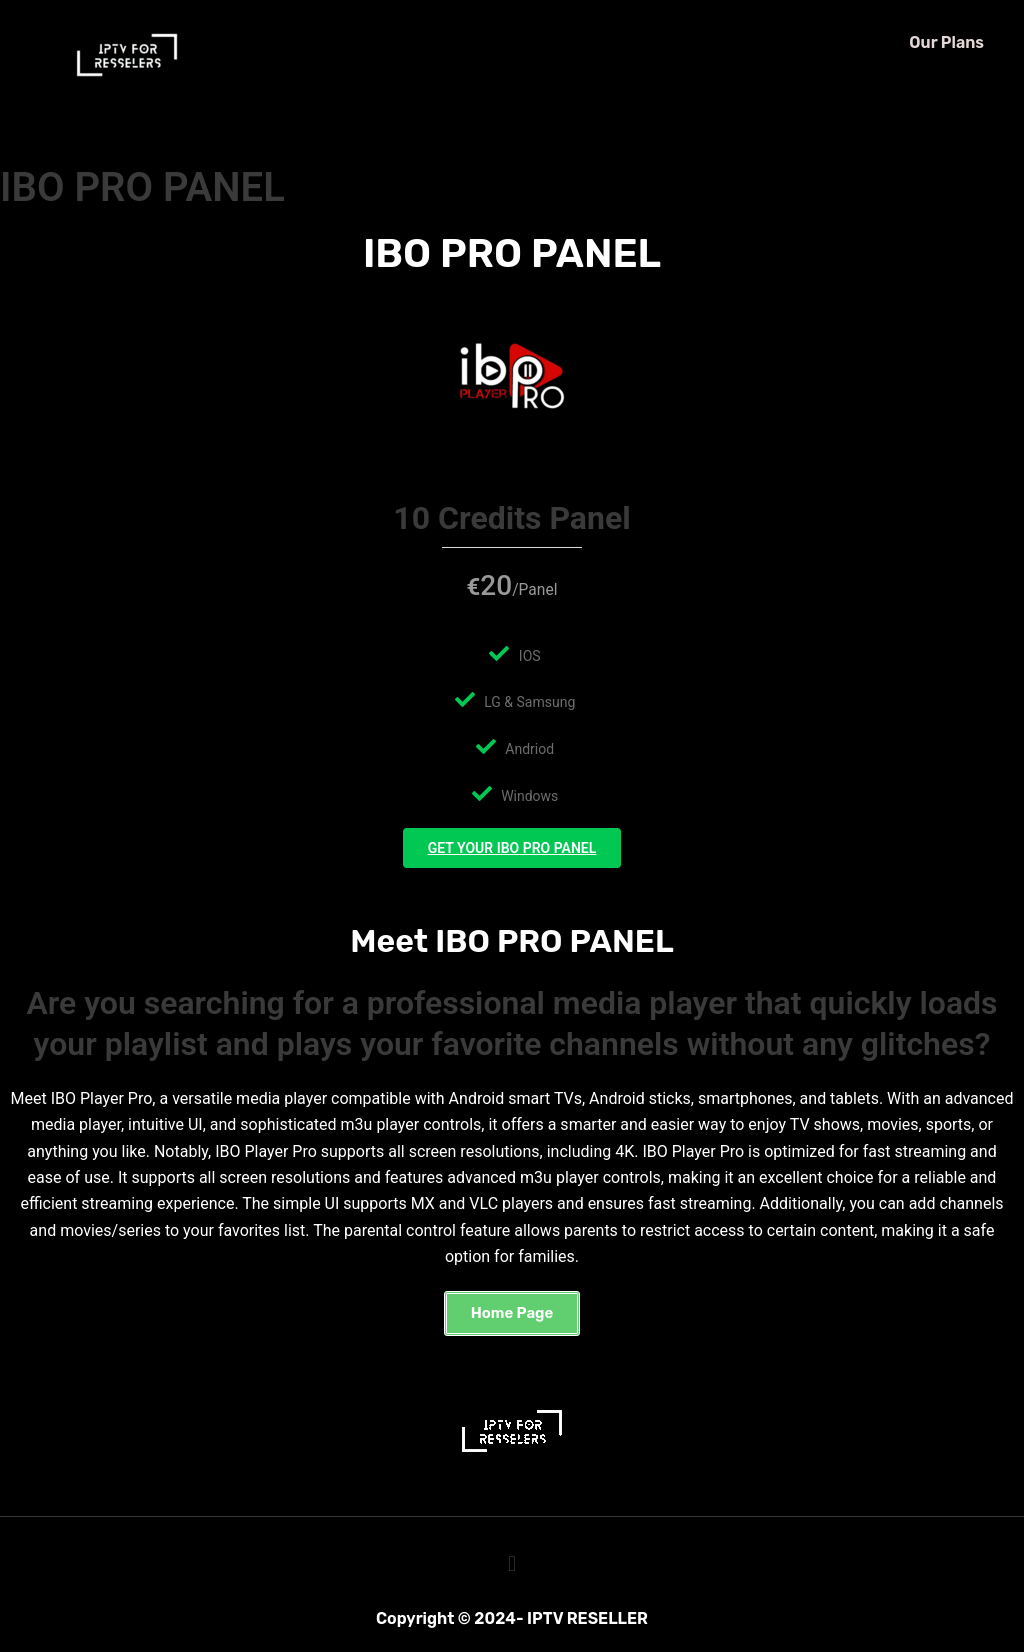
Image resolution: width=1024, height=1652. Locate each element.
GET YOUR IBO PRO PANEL (512, 851)
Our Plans (946, 42)
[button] (512, 1307)
